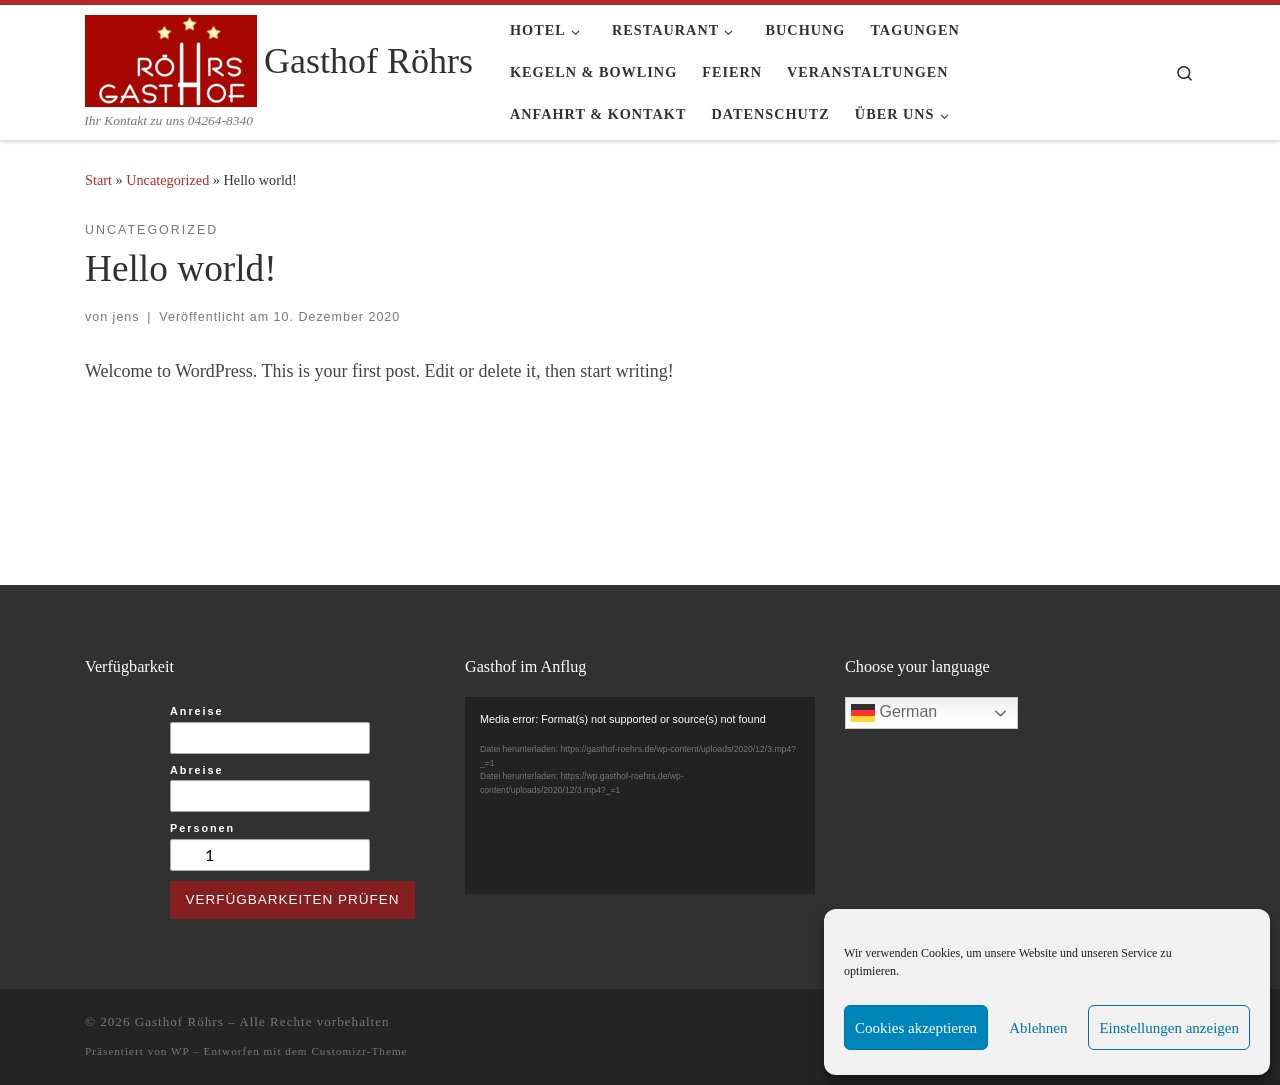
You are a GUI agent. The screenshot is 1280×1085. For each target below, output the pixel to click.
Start (98, 180)
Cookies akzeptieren (916, 1028)
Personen (202, 828)
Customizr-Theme (359, 1051)
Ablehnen (1038, 1028)
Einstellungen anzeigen (1169, 1028)
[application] (640, 795)
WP (180, 1051)
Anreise (197, 711)
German (894, 713)
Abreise (197, 770)
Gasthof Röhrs (179, 1021)
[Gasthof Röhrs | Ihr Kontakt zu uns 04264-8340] (171, 58)
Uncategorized (167, 180)
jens (126, 317)
